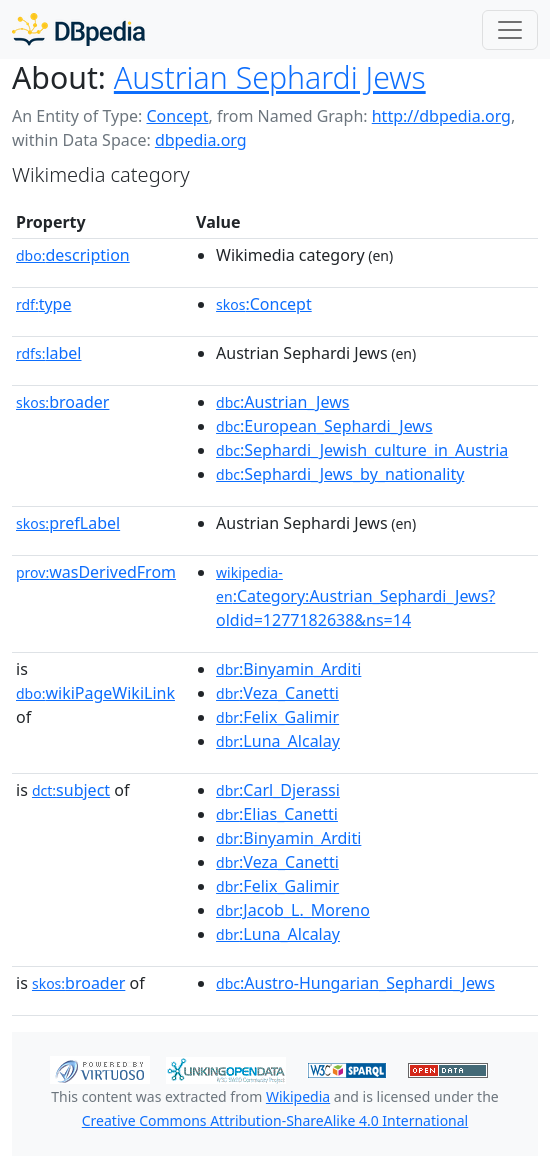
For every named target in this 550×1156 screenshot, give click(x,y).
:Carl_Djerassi (278, 790)
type (44, 304)
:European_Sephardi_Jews (324, 426)
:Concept (264, 304)
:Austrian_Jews (282, 402)
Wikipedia (298, 1096)
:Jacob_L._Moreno (293, 910)
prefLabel (68, 523)
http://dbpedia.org (441, 116)
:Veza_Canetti (277, 693)
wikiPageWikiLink (95, 693)
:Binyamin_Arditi (288, 669)
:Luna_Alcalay (278, 741)
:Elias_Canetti (277, 814)
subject (71, 790)
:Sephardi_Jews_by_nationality (340, 474)
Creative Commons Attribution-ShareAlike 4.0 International (275, 1120)
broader (62, 402)
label (49, 353)
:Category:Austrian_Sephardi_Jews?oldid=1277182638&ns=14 (355, 597)
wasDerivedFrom (96, 572)
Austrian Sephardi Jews (270, 77)
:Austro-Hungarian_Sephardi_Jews (355, 983)
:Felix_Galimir (277, 717)
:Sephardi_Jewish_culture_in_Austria (362, 450)
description (73, 255)
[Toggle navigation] (510, 30)
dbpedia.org (201, 140)
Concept (177, 116)
